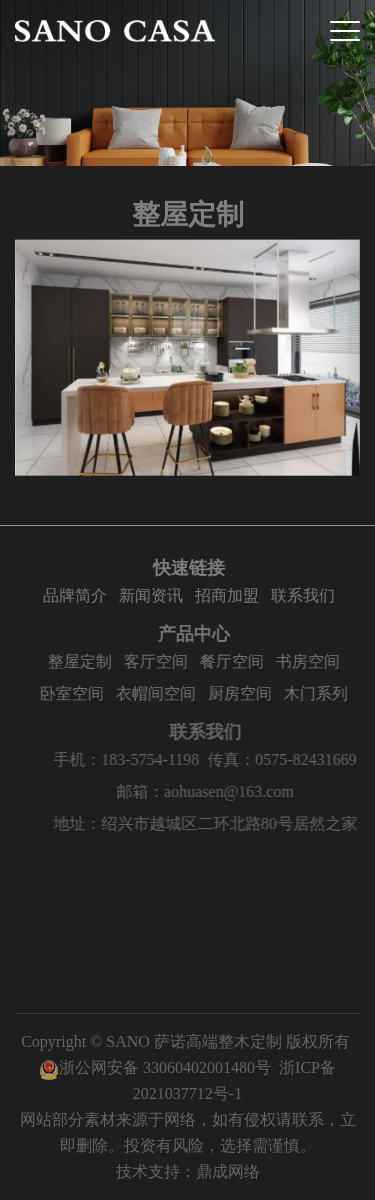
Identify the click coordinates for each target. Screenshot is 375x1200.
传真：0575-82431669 (297, 759)
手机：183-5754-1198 (142, 759)
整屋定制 (87, 661)
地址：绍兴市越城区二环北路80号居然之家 (221, 823)
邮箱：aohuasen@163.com (221, 791)
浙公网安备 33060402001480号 (155, 1067)
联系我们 (306, 595)
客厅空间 (163, 661)
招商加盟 (230, 595)
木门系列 (323, 693)
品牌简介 (78, 595)
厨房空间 (247, 693)
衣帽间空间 (163, 693)
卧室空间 (79, 693)
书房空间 (315, 661)
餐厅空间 (239, 661)
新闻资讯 (154, 595)
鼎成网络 (228, 1171)
